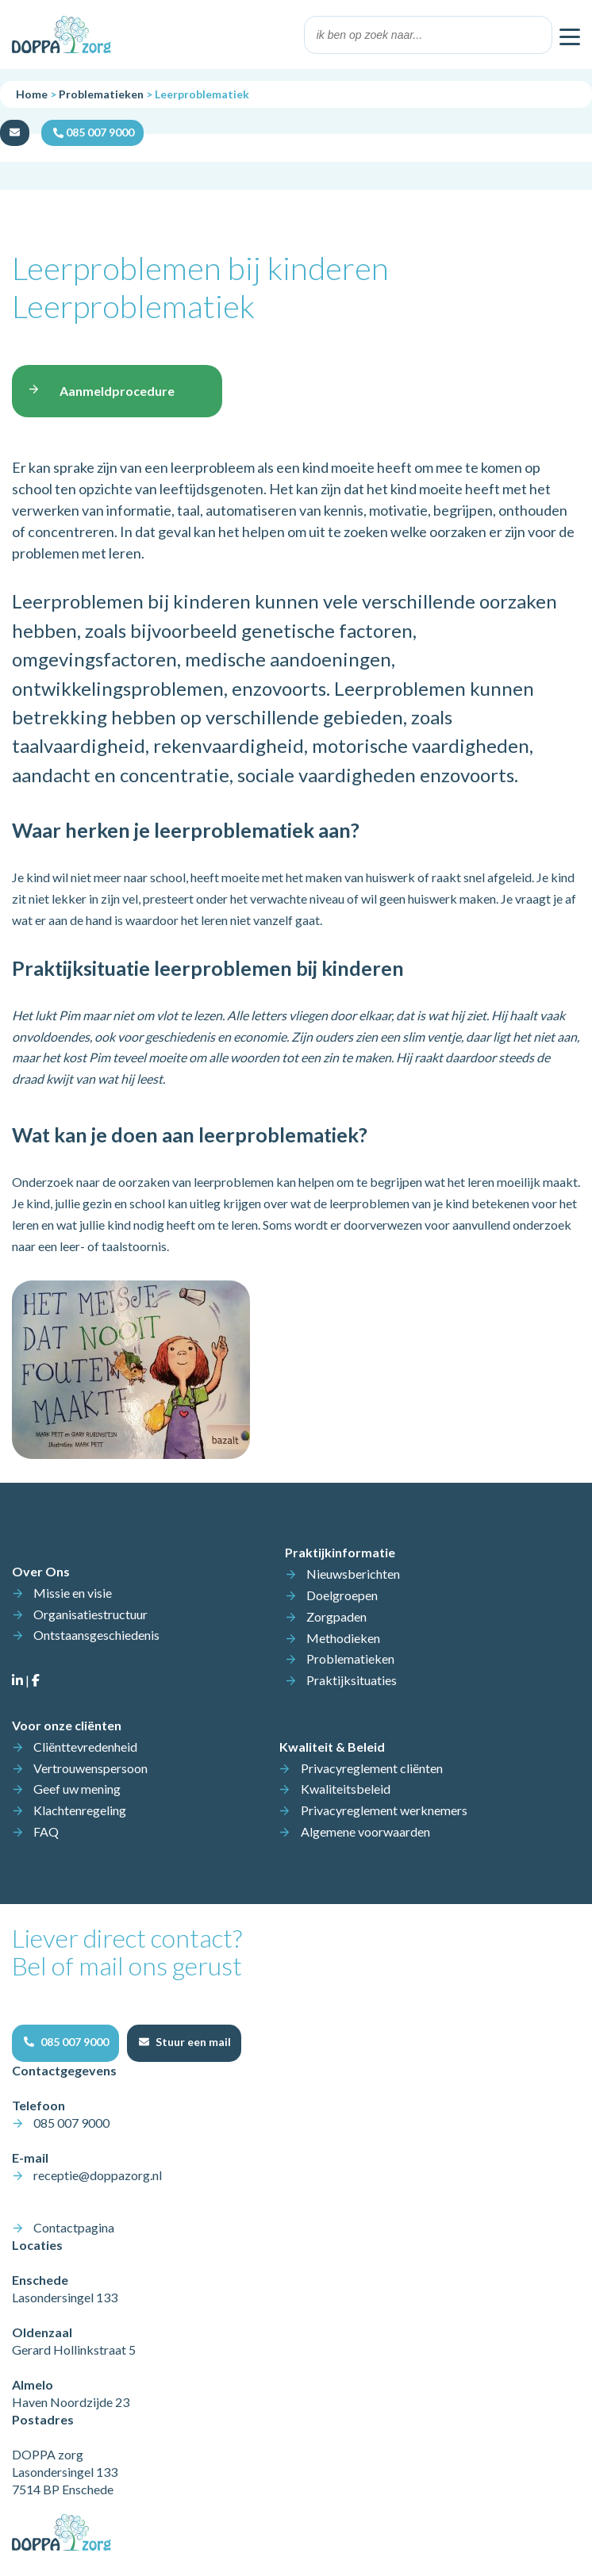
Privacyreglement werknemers (384, 1810)
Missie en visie (72, 1592)
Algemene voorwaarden (365, 1831)
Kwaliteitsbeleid (345, 1788)
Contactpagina (73, 2227)
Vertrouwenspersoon (90, 1768)
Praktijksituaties (351, 1679)
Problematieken (101, 94)
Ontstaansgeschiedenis (96, 1634)
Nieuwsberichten (353, 1573)
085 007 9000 (71, 2122)
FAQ (46, 1831)
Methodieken (343, 1637)
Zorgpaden (336, 1616)
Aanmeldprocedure (117, 390)
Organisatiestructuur (90, 1614)
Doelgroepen (342, 1595)
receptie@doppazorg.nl (97, 2174)
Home (32, 94)
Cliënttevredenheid (85, 1746)
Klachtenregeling (79, 1810)
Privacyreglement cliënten (372, 1768)
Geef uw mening (77, 1788)
